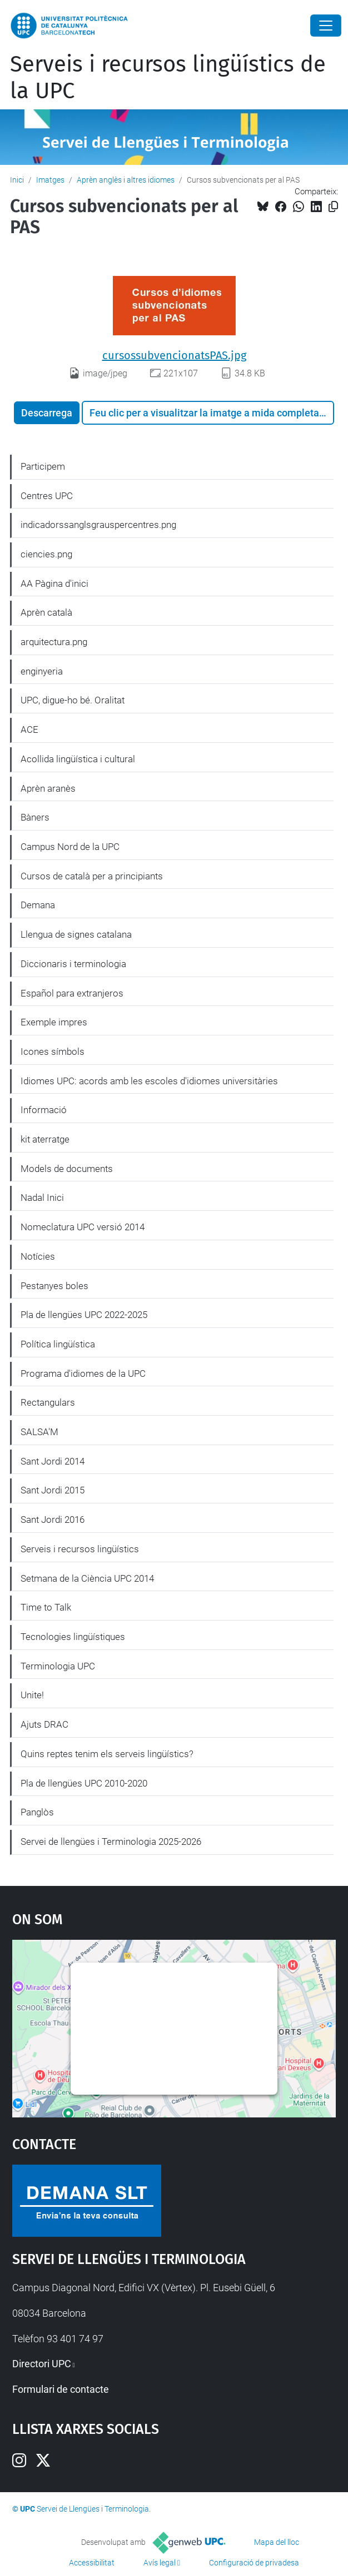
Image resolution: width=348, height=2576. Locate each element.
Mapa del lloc (276, 2542)
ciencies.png (46, 554)
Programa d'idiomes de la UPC (83, 1373)
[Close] (325, 25)
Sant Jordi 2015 (52, 1490)
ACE (29, 729)
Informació (44, 1109)
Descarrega (46, 413)
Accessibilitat (92, 2562)
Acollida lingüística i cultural (78, 758)
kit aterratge (45, 1139)
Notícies (38, 1256)
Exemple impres (54, 1022)
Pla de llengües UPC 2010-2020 (84, 1783)
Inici (17, 179)
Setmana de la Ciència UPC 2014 (87, 1578)
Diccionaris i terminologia (73, 963)
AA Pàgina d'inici (54, 583)
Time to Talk (46, 1607)
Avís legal (159, 2562)
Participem (43, 466)
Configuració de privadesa (254, 2562)
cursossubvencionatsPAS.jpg (174, 355)
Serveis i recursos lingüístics (80, 1548)
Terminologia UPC (58, 1666)
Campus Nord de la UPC (70, 846)
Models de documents (67, 1168)
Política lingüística (58, 1344)
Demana (38, 904)
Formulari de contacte (60, 2389)
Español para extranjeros (72, 993)
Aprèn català (46, 612)
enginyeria (42, 671)
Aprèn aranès (48, 788)
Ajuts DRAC (44, 1724)
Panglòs (37, 1812)
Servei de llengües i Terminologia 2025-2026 (111, 1841)
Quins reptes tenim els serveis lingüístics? (107, 1753)
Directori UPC (41, 2363)
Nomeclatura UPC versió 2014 (83, 1226)
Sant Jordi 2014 (52, 1461)
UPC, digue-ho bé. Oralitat (73, 700)
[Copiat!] (333, 206)
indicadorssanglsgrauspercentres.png (98, 524)
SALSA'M (39, 1431)
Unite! (32, 1694)
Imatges (50, 179)
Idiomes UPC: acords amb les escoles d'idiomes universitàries (149, 1080)
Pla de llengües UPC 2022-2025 (84, 1314)
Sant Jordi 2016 (52, 1519)
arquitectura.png (54, 641)
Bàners (35, 817)
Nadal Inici (42, 1197)
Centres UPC (47, 495)
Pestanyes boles (54, 1285)
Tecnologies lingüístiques (73, 1636)
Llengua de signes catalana (76, 934)
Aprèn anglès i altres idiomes (126, 179)
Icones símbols (52, 1051)
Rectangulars (48, 1402)
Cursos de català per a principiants (92, 876)
